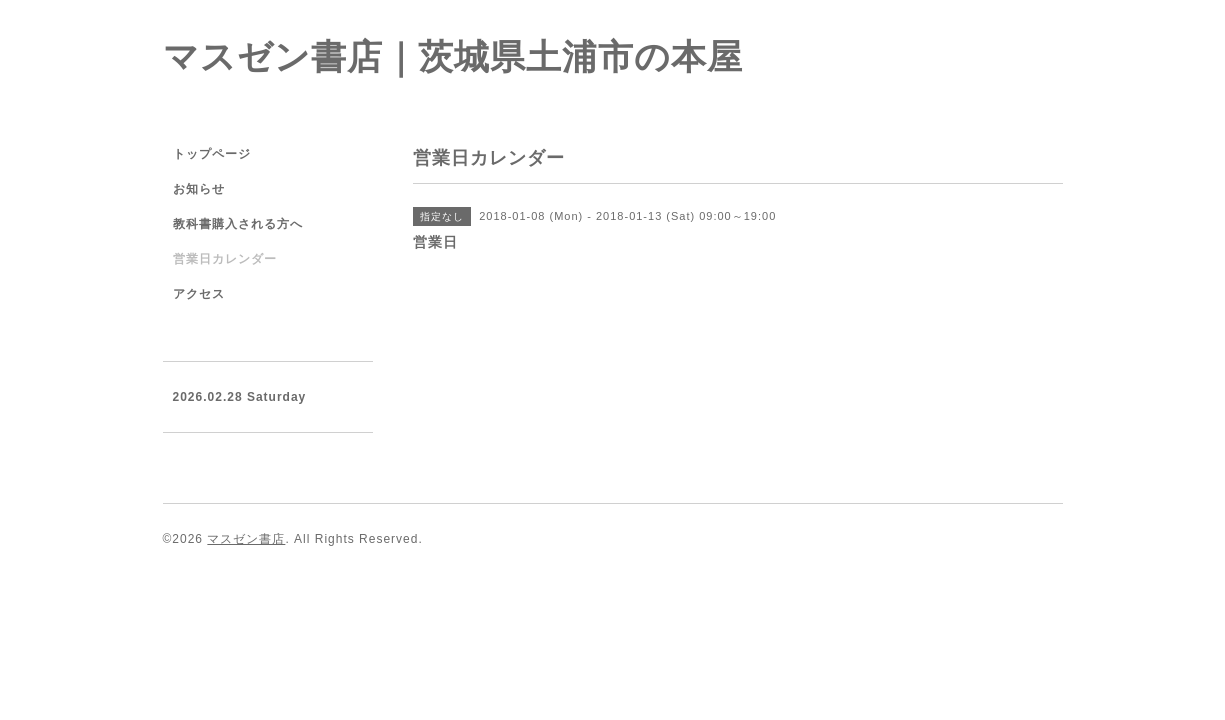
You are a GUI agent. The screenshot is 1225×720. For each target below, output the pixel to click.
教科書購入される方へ (238, 224)
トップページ (212, 154)
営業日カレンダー (225, 259)
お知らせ (199, 189)
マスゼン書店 (246, 539)
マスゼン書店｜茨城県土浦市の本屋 (453, 56)
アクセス (199, 294)
